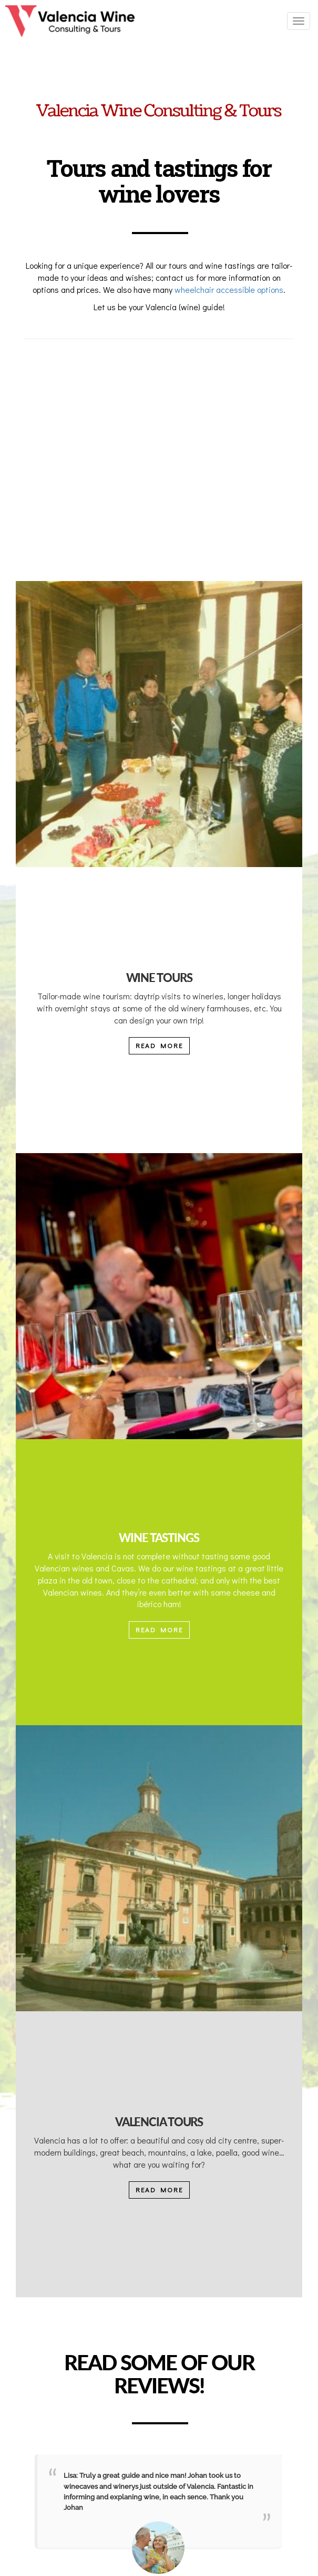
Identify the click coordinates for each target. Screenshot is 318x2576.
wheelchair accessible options (229, 289)
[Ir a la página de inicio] (70, 21)
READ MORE (159, 1045)
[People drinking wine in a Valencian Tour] (159, 724)
